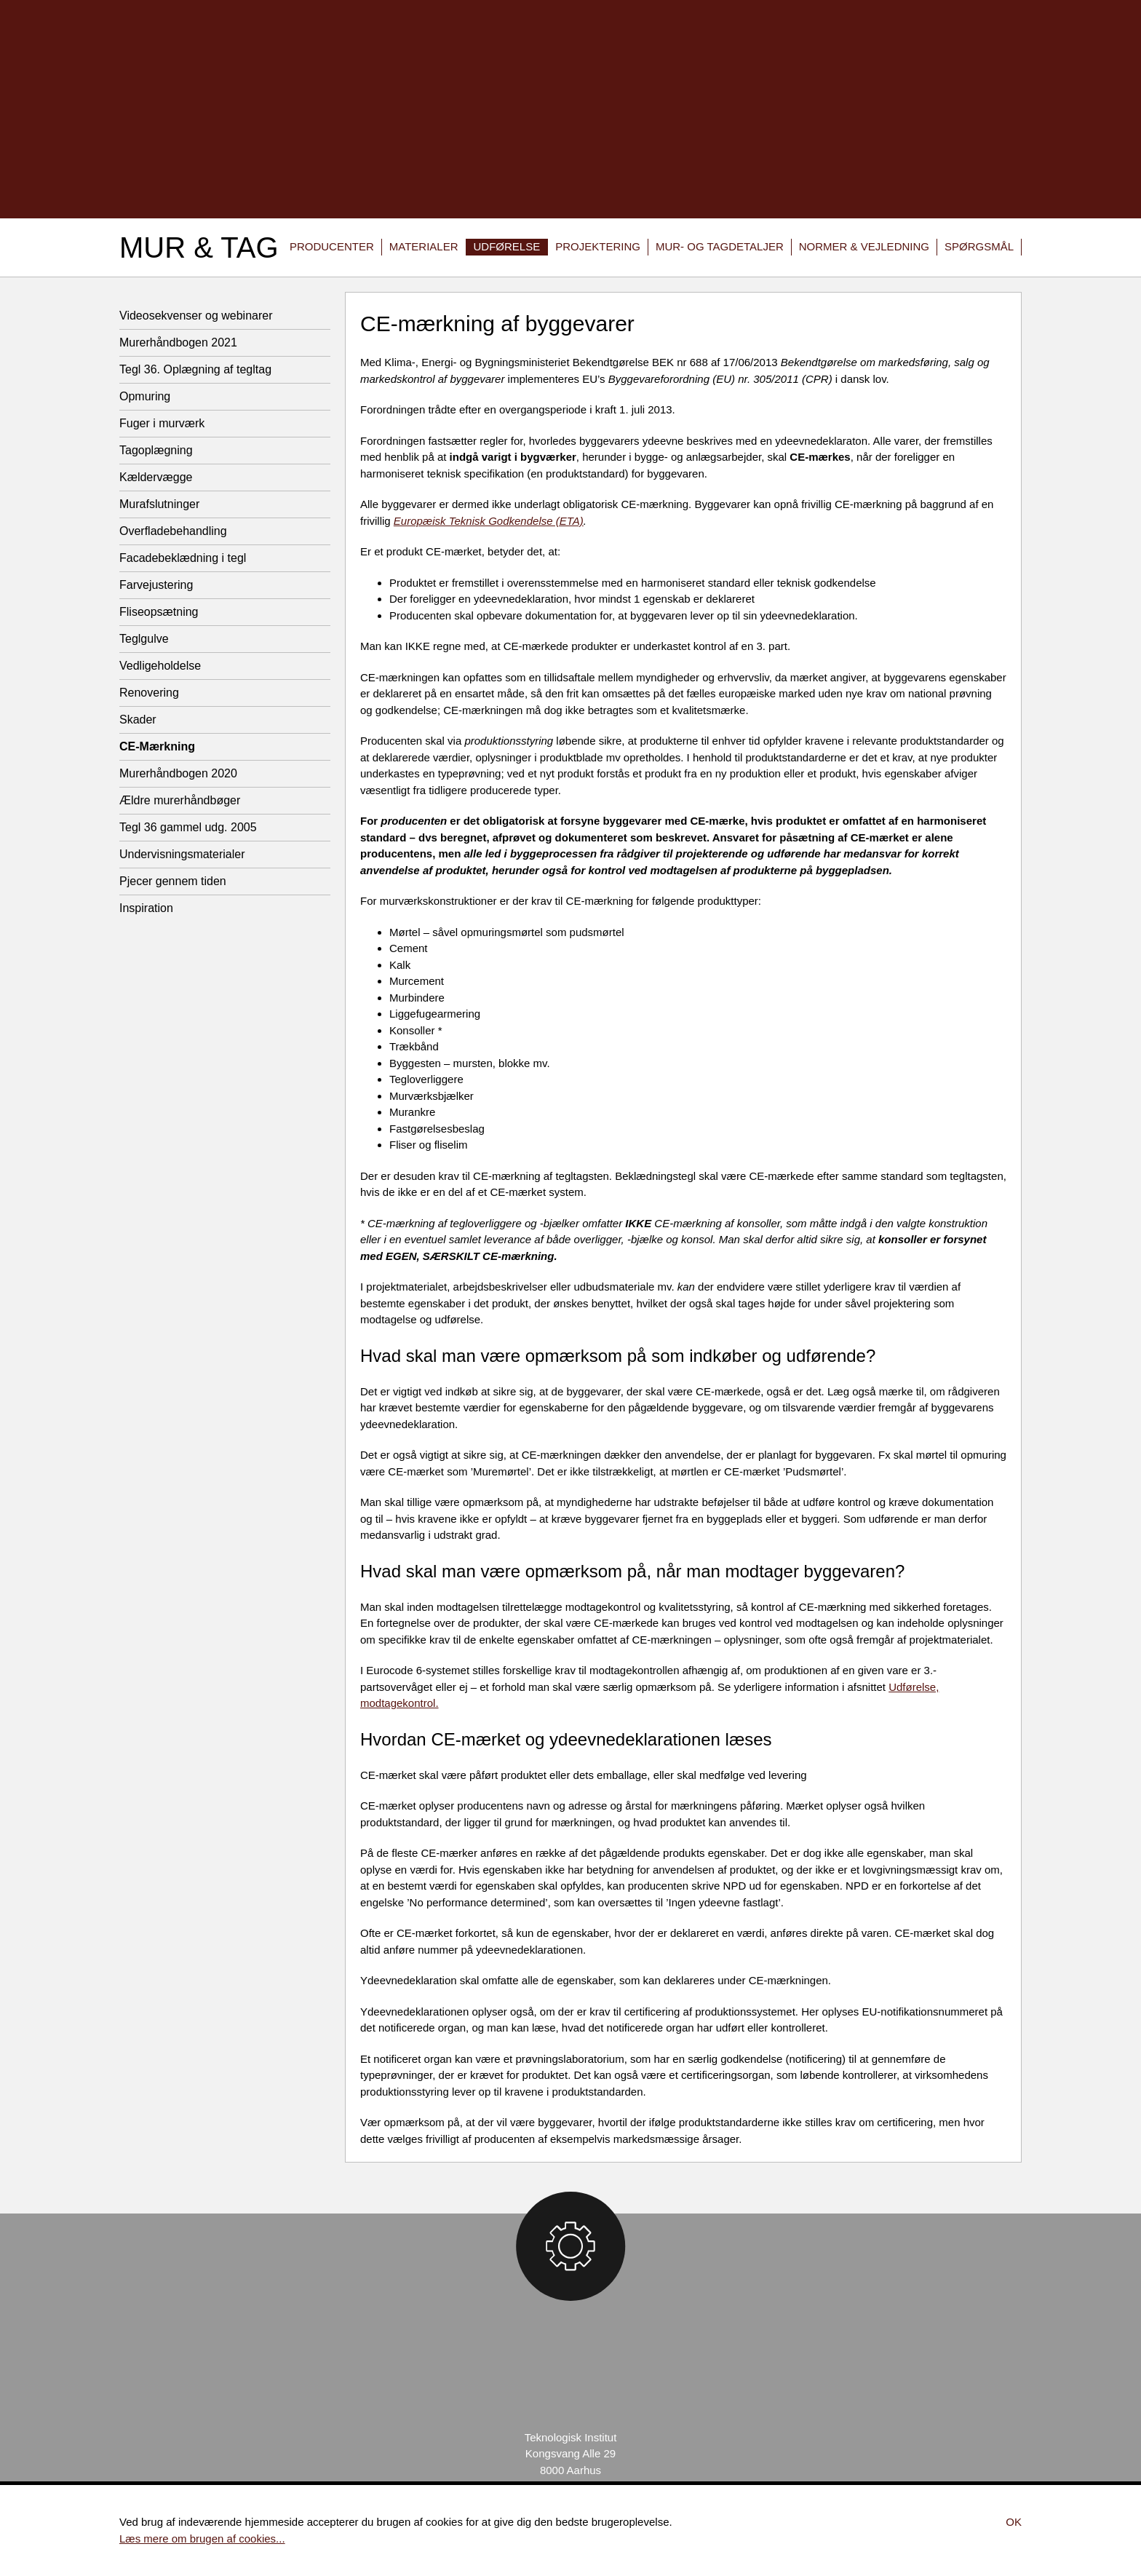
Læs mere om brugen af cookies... (202, 2538)
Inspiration (146, 908)
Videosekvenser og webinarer (196, 315)
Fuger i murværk (161, 423)
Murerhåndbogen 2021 (178, 342)
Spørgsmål (979, 246)
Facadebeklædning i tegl (182, 558)
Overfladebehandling (173, 531)
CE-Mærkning (157, 746)
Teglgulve (144, 639)
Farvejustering (156, 585)
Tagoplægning (156, 450)
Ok (1014, 2522)
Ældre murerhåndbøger (179, 800)
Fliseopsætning (159, 612)
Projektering (597, 246)
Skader (137, 719)
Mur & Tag (199, 247)
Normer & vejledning (864, 246)
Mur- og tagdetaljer (720, 246)
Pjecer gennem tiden (172, 881)
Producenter (332, 246)
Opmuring (144, 396)
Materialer (423, 246)
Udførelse (507, 246)
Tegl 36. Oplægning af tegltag (195, 369)
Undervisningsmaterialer (182, 854)
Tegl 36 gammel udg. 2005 (188, 827)
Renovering (149, 692)
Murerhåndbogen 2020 (178, 773)
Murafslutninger (159, 504)
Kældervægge (156, 477)
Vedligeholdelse (160, 665)
